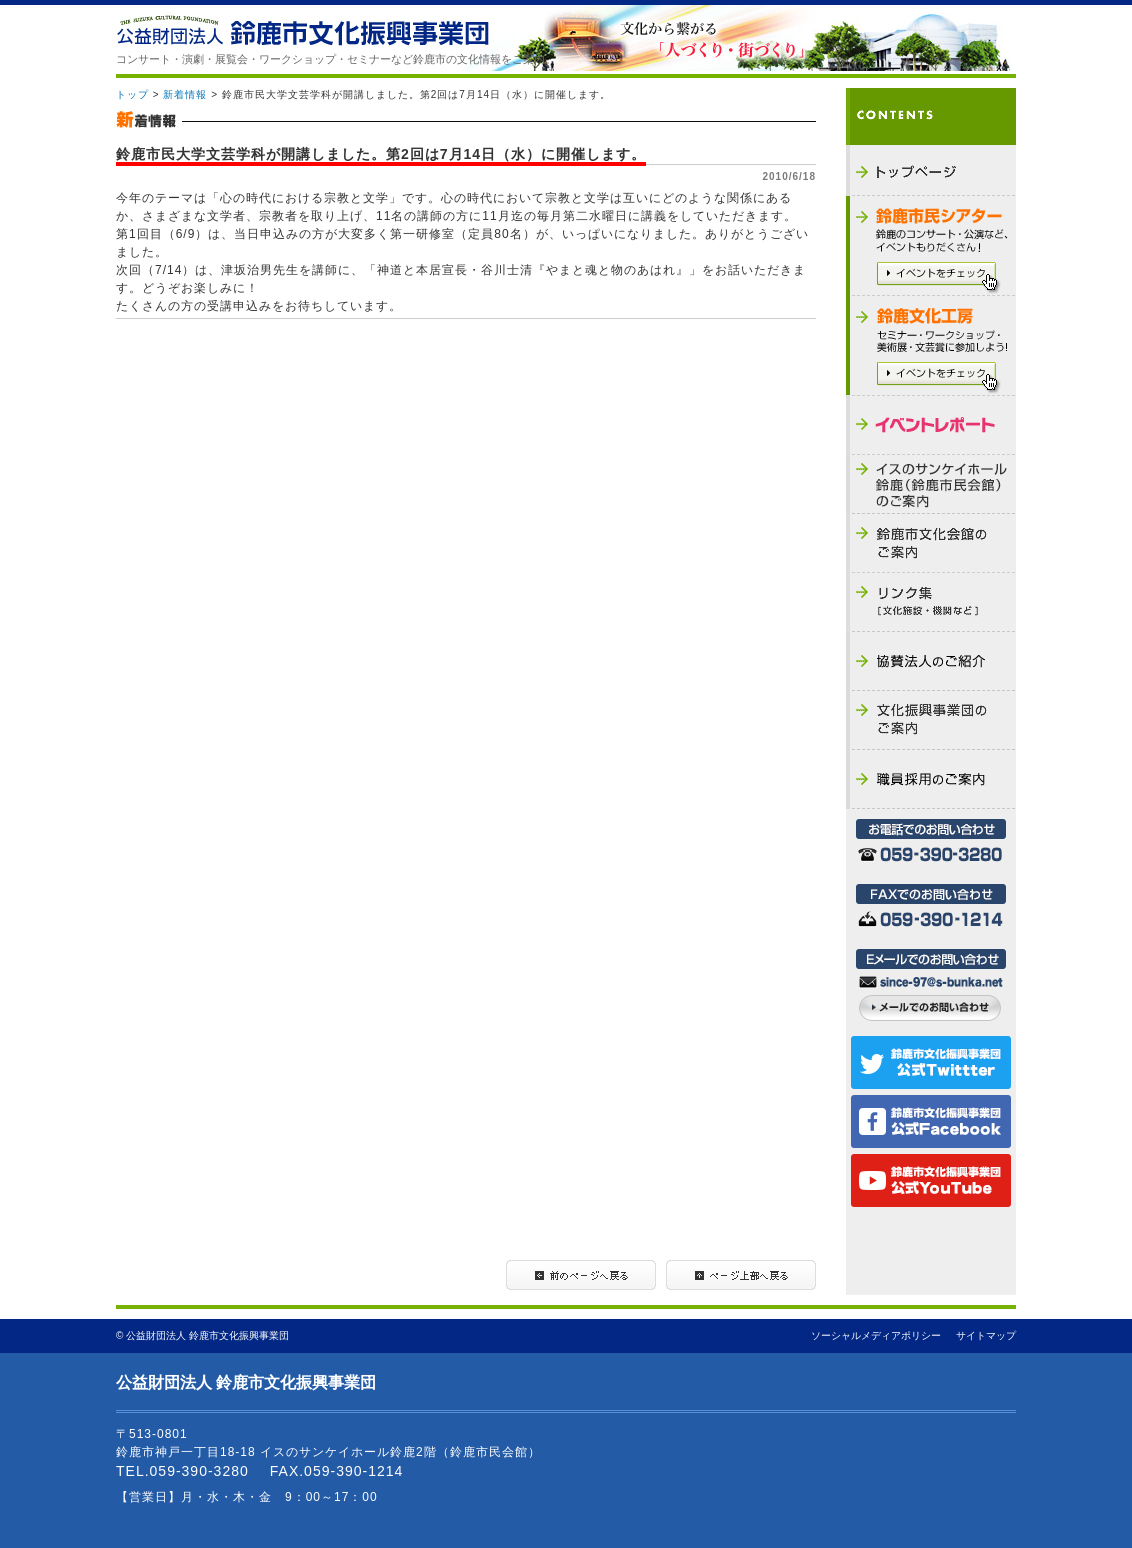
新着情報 (185, 94)
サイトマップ (986, 1335)
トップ (132, 94)
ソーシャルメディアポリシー (876, 1335)
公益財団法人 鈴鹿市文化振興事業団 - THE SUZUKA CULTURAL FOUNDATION (302, 30)
